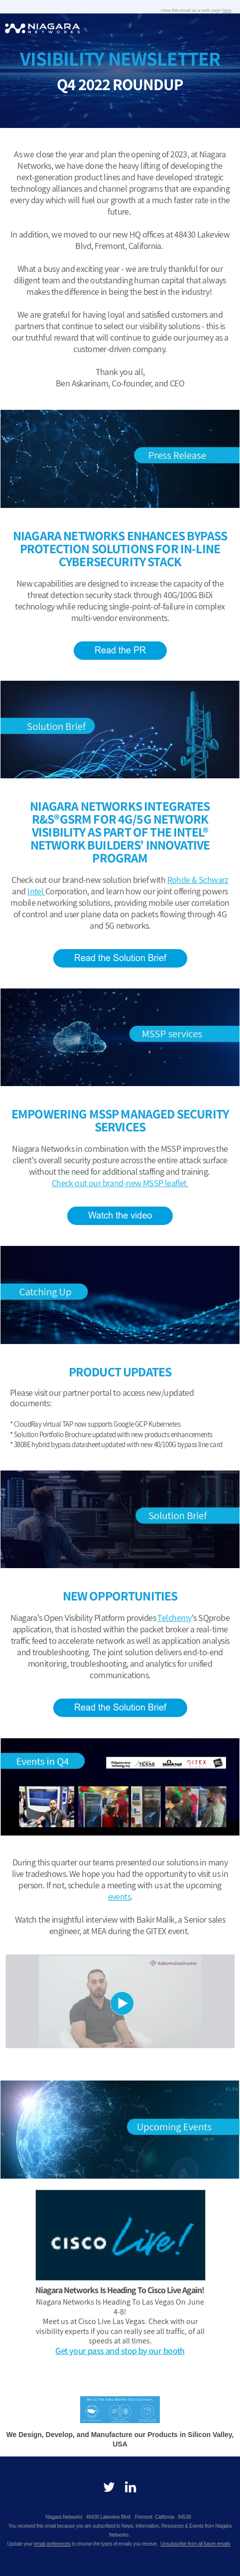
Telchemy (174, 1617)
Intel (36, 891)
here (226, 10)
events (119, 1896)
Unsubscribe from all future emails (195, 2544)
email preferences (52, 2544)
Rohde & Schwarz (198, 879)
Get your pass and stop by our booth (120, 2350)
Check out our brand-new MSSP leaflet (120, 1183)
